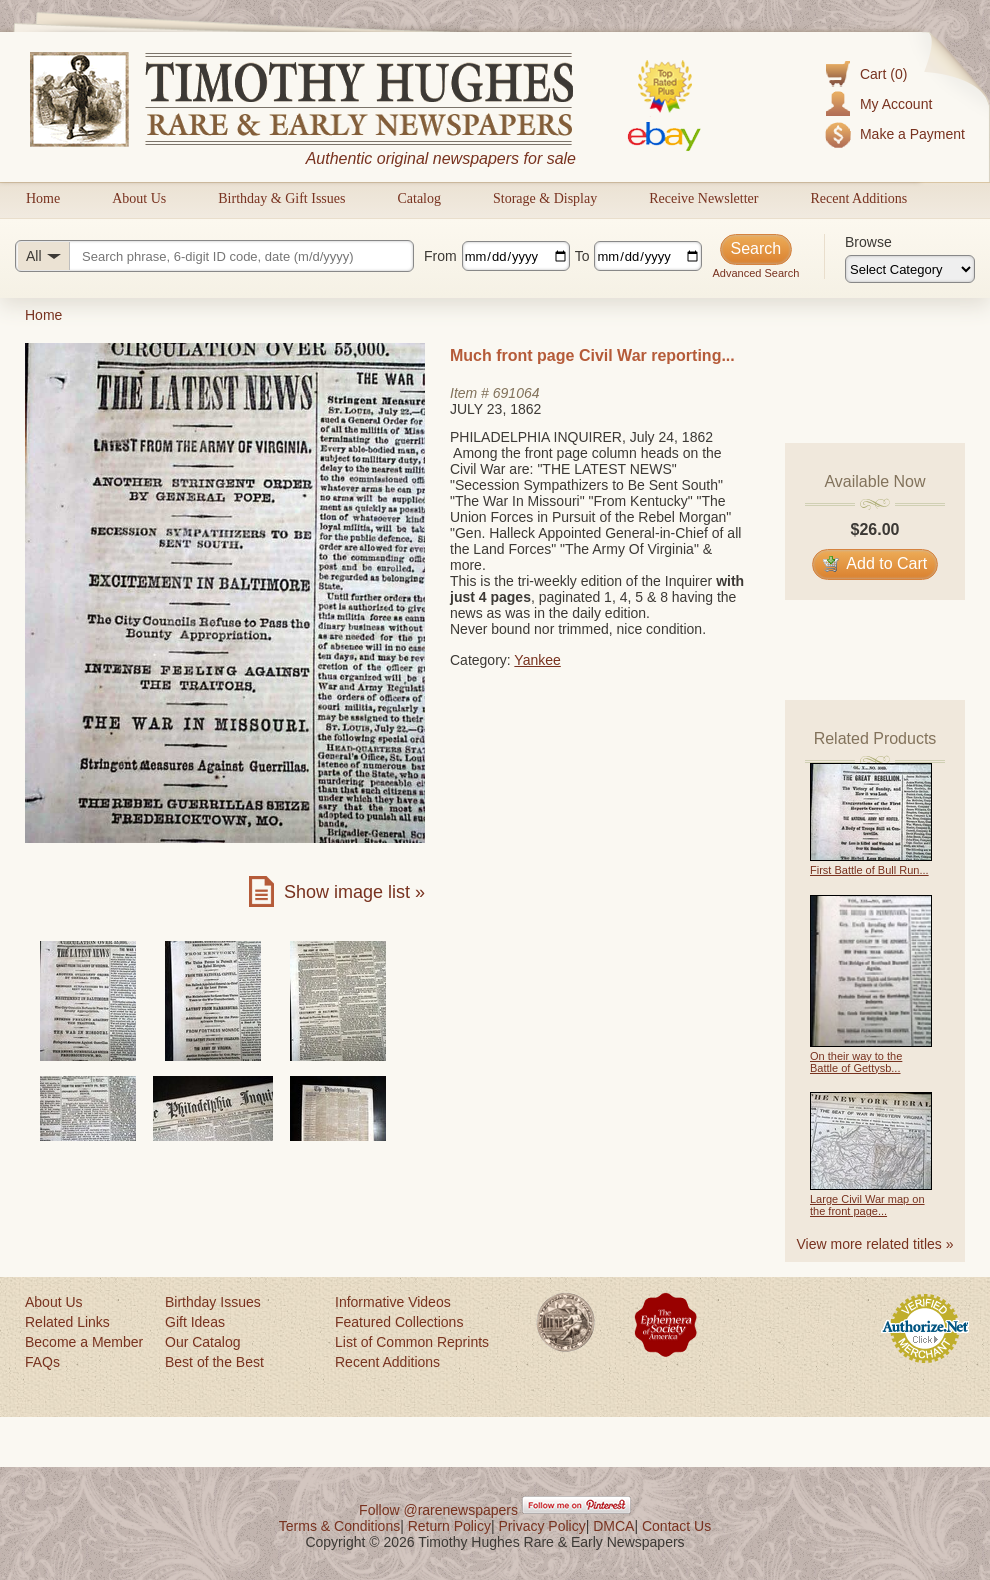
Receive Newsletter (703, 198)
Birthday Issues (213, 1302)
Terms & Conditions (339, 1526)
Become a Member (84, 1342)
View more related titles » (875, 1244)
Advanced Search (755, 273)
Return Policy (449, 1526)
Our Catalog (202, 1342)
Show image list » (354, 892)
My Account (896, 104)
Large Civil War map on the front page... (867, 1205)
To (582, 256)
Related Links (67, 1322)
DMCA (613, 1526)
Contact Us (676, 1526)
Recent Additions (858, 198)
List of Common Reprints (412, 1342)
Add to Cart (875, 563)
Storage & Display (545, 198)
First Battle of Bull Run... (869, 870)
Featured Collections (399, 1322)
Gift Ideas (195, 1322)
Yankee (537, 660)
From (440, 256)
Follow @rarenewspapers (438, 1510)
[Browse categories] (910, 269)
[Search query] (214, 256)
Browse (868, 242)
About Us (139, 198)
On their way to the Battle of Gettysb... (856, 1062)
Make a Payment (912, 134)
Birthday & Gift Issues (281, 198)
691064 (516, 393)
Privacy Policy (542, 1526)
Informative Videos (393, 1302)
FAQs (42, 1362)
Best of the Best (214, 1362)
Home (43, 198)
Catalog (419, 198)
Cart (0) (883, 74)
